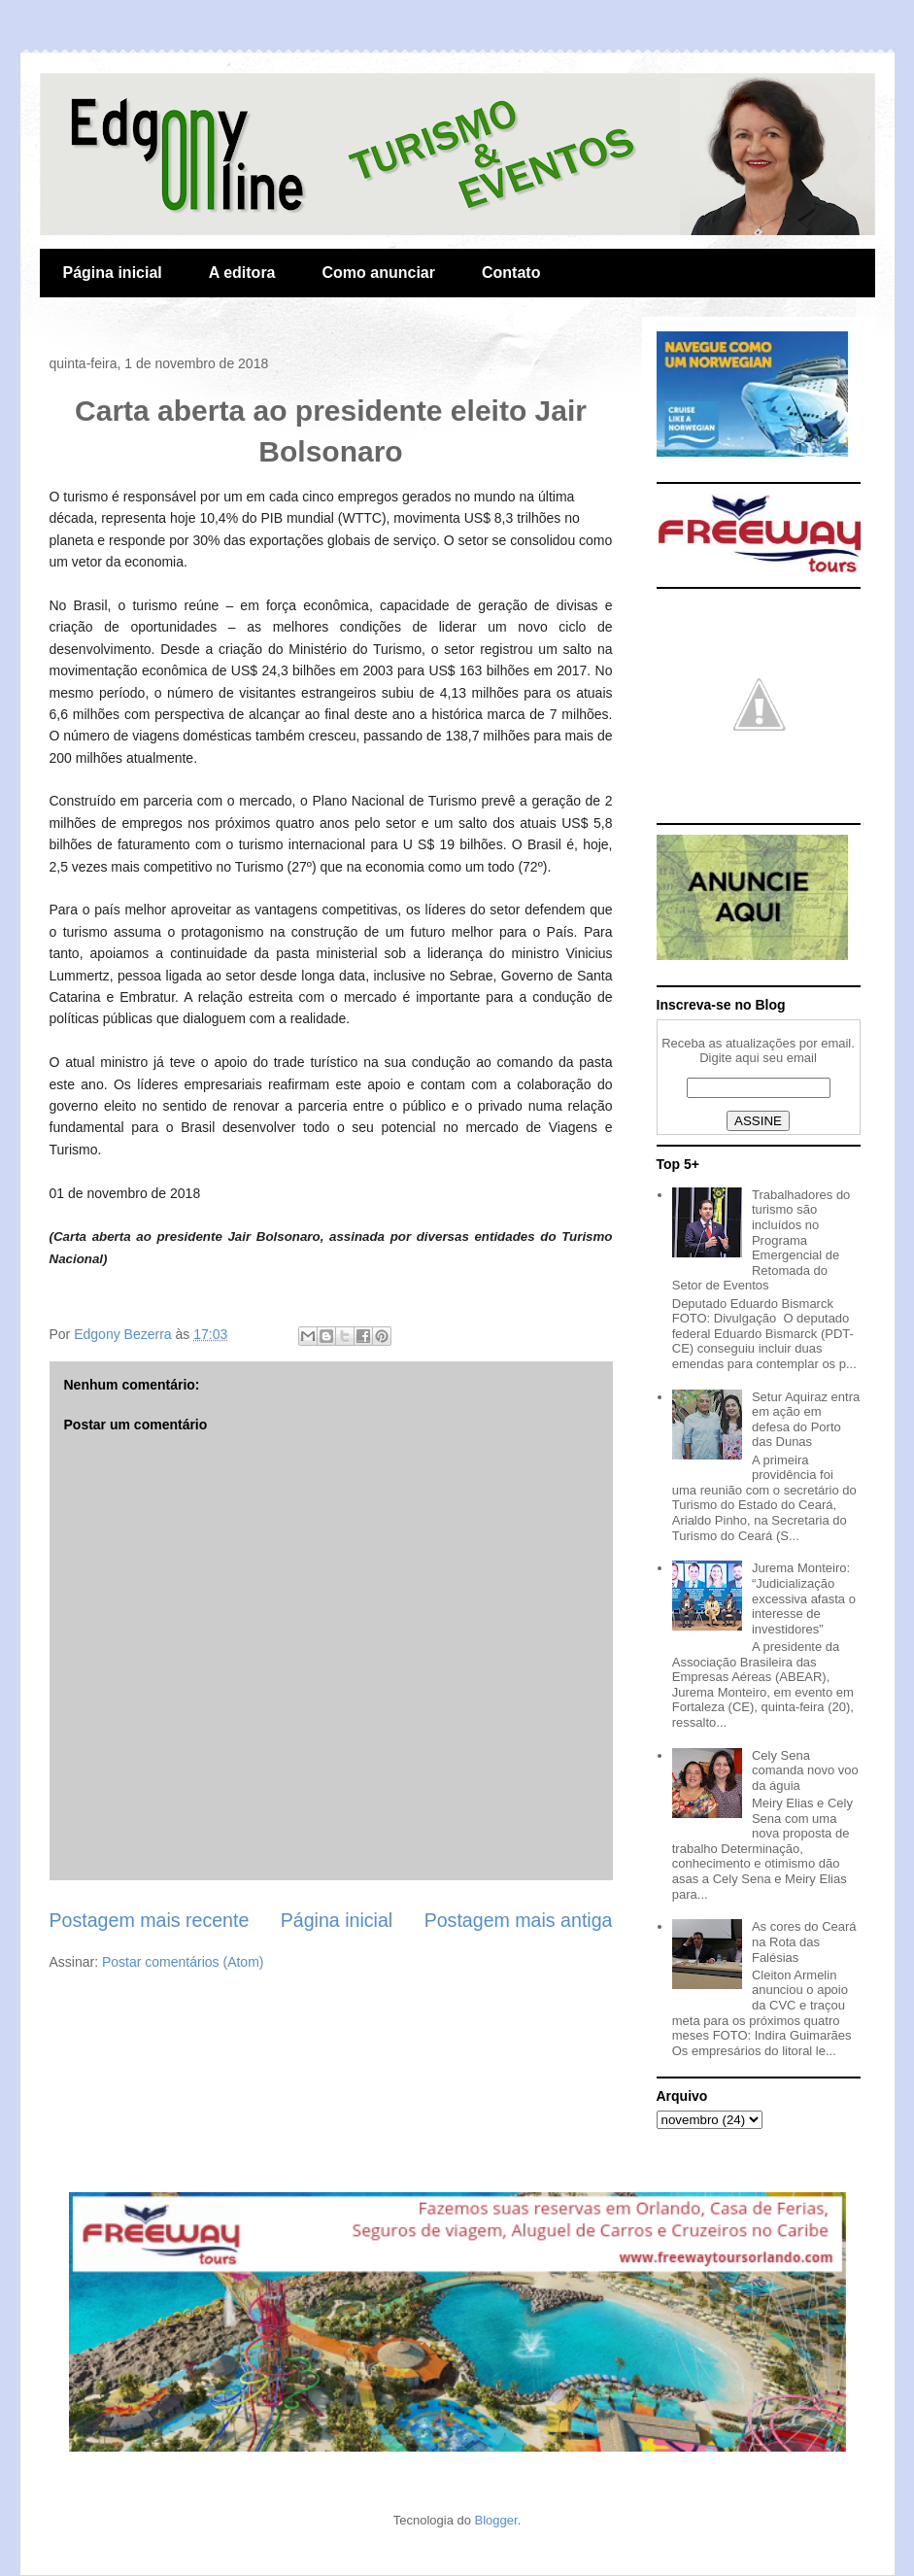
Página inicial (112, 272)
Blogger (496, 2520)
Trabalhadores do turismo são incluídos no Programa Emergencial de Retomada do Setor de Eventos (761, 1240)
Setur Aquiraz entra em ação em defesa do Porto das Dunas (806, 1420)
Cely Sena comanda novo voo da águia (805, 1770)
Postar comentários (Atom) (183, 1962)
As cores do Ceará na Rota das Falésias (804, 1941)
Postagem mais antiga (518, 1920)
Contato (511, 272)
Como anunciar (378, 272)
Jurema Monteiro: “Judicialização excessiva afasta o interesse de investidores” (804, 1598)
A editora (242, 272)
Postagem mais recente (150, 1920)
